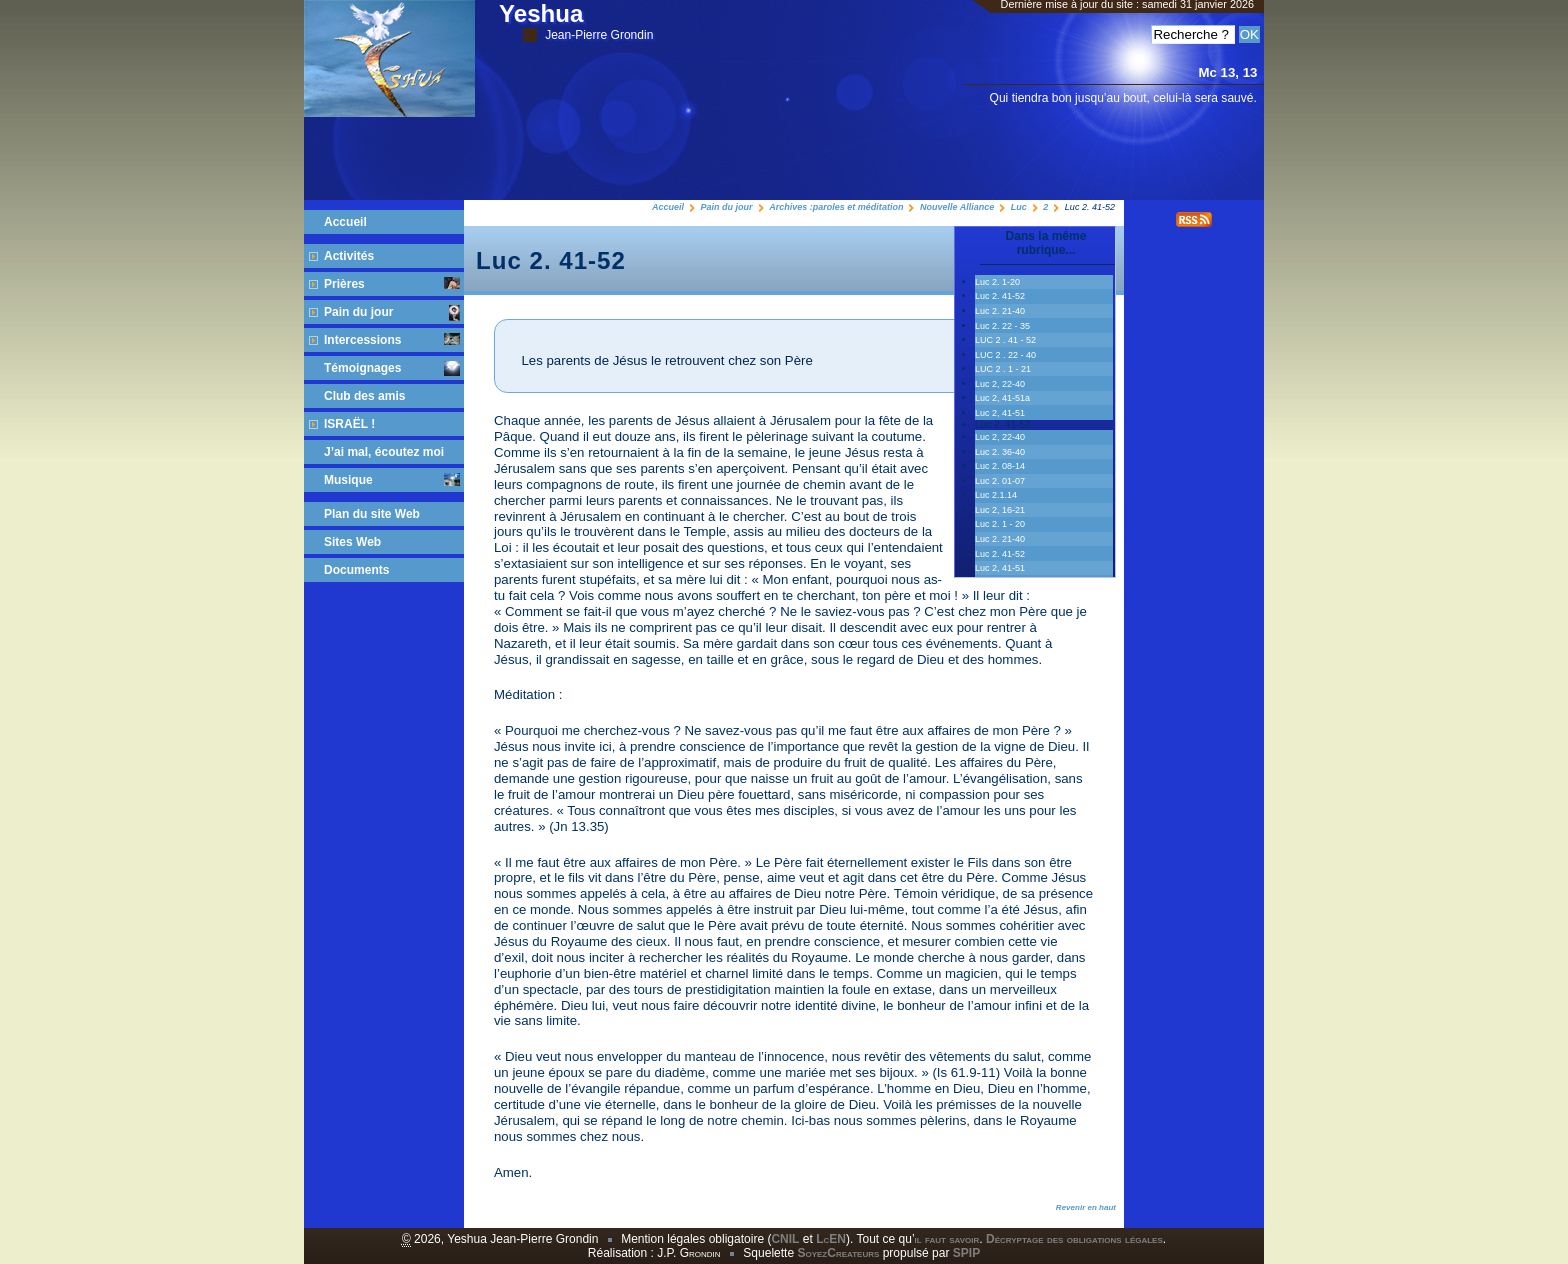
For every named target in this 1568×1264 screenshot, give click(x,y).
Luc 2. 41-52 (1000, 296)
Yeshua (576, 21)
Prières (392, 284)
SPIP (966, 1253)
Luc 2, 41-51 (1000, 413)
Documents (356, 570)
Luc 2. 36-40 (1000, 452)
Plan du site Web (372, 514)
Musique (392, 480)
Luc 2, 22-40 (1000, 384)
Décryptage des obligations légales (1074, 1239)
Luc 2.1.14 (996, 495)
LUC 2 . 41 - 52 (1005, 340)
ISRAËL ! (349, 424)
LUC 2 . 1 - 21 (1003, 369)
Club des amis (364, 396)
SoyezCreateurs (838, 1253)
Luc (1019, 207)
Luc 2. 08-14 (1000, 466)
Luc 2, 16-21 (1000, 510)
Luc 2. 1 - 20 (1000, 524)
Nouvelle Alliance (957, 207)
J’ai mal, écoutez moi (384, 452)
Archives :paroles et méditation (836, 207)
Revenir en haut (1086, 1207)
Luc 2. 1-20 (997, 282)
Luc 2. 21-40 (1000, 311)
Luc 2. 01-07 (1000, 481)
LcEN (831, 1239)
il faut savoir (947, 1239)
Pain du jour (727, 207)
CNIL (785, 1239)
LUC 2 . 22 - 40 (1005, 355)
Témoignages (392, 368)
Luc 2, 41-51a (1002, 398)
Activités (349, 256)
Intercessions (392, 340)
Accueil (668, 207)
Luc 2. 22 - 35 (1002, 326)
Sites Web (352, 542)
